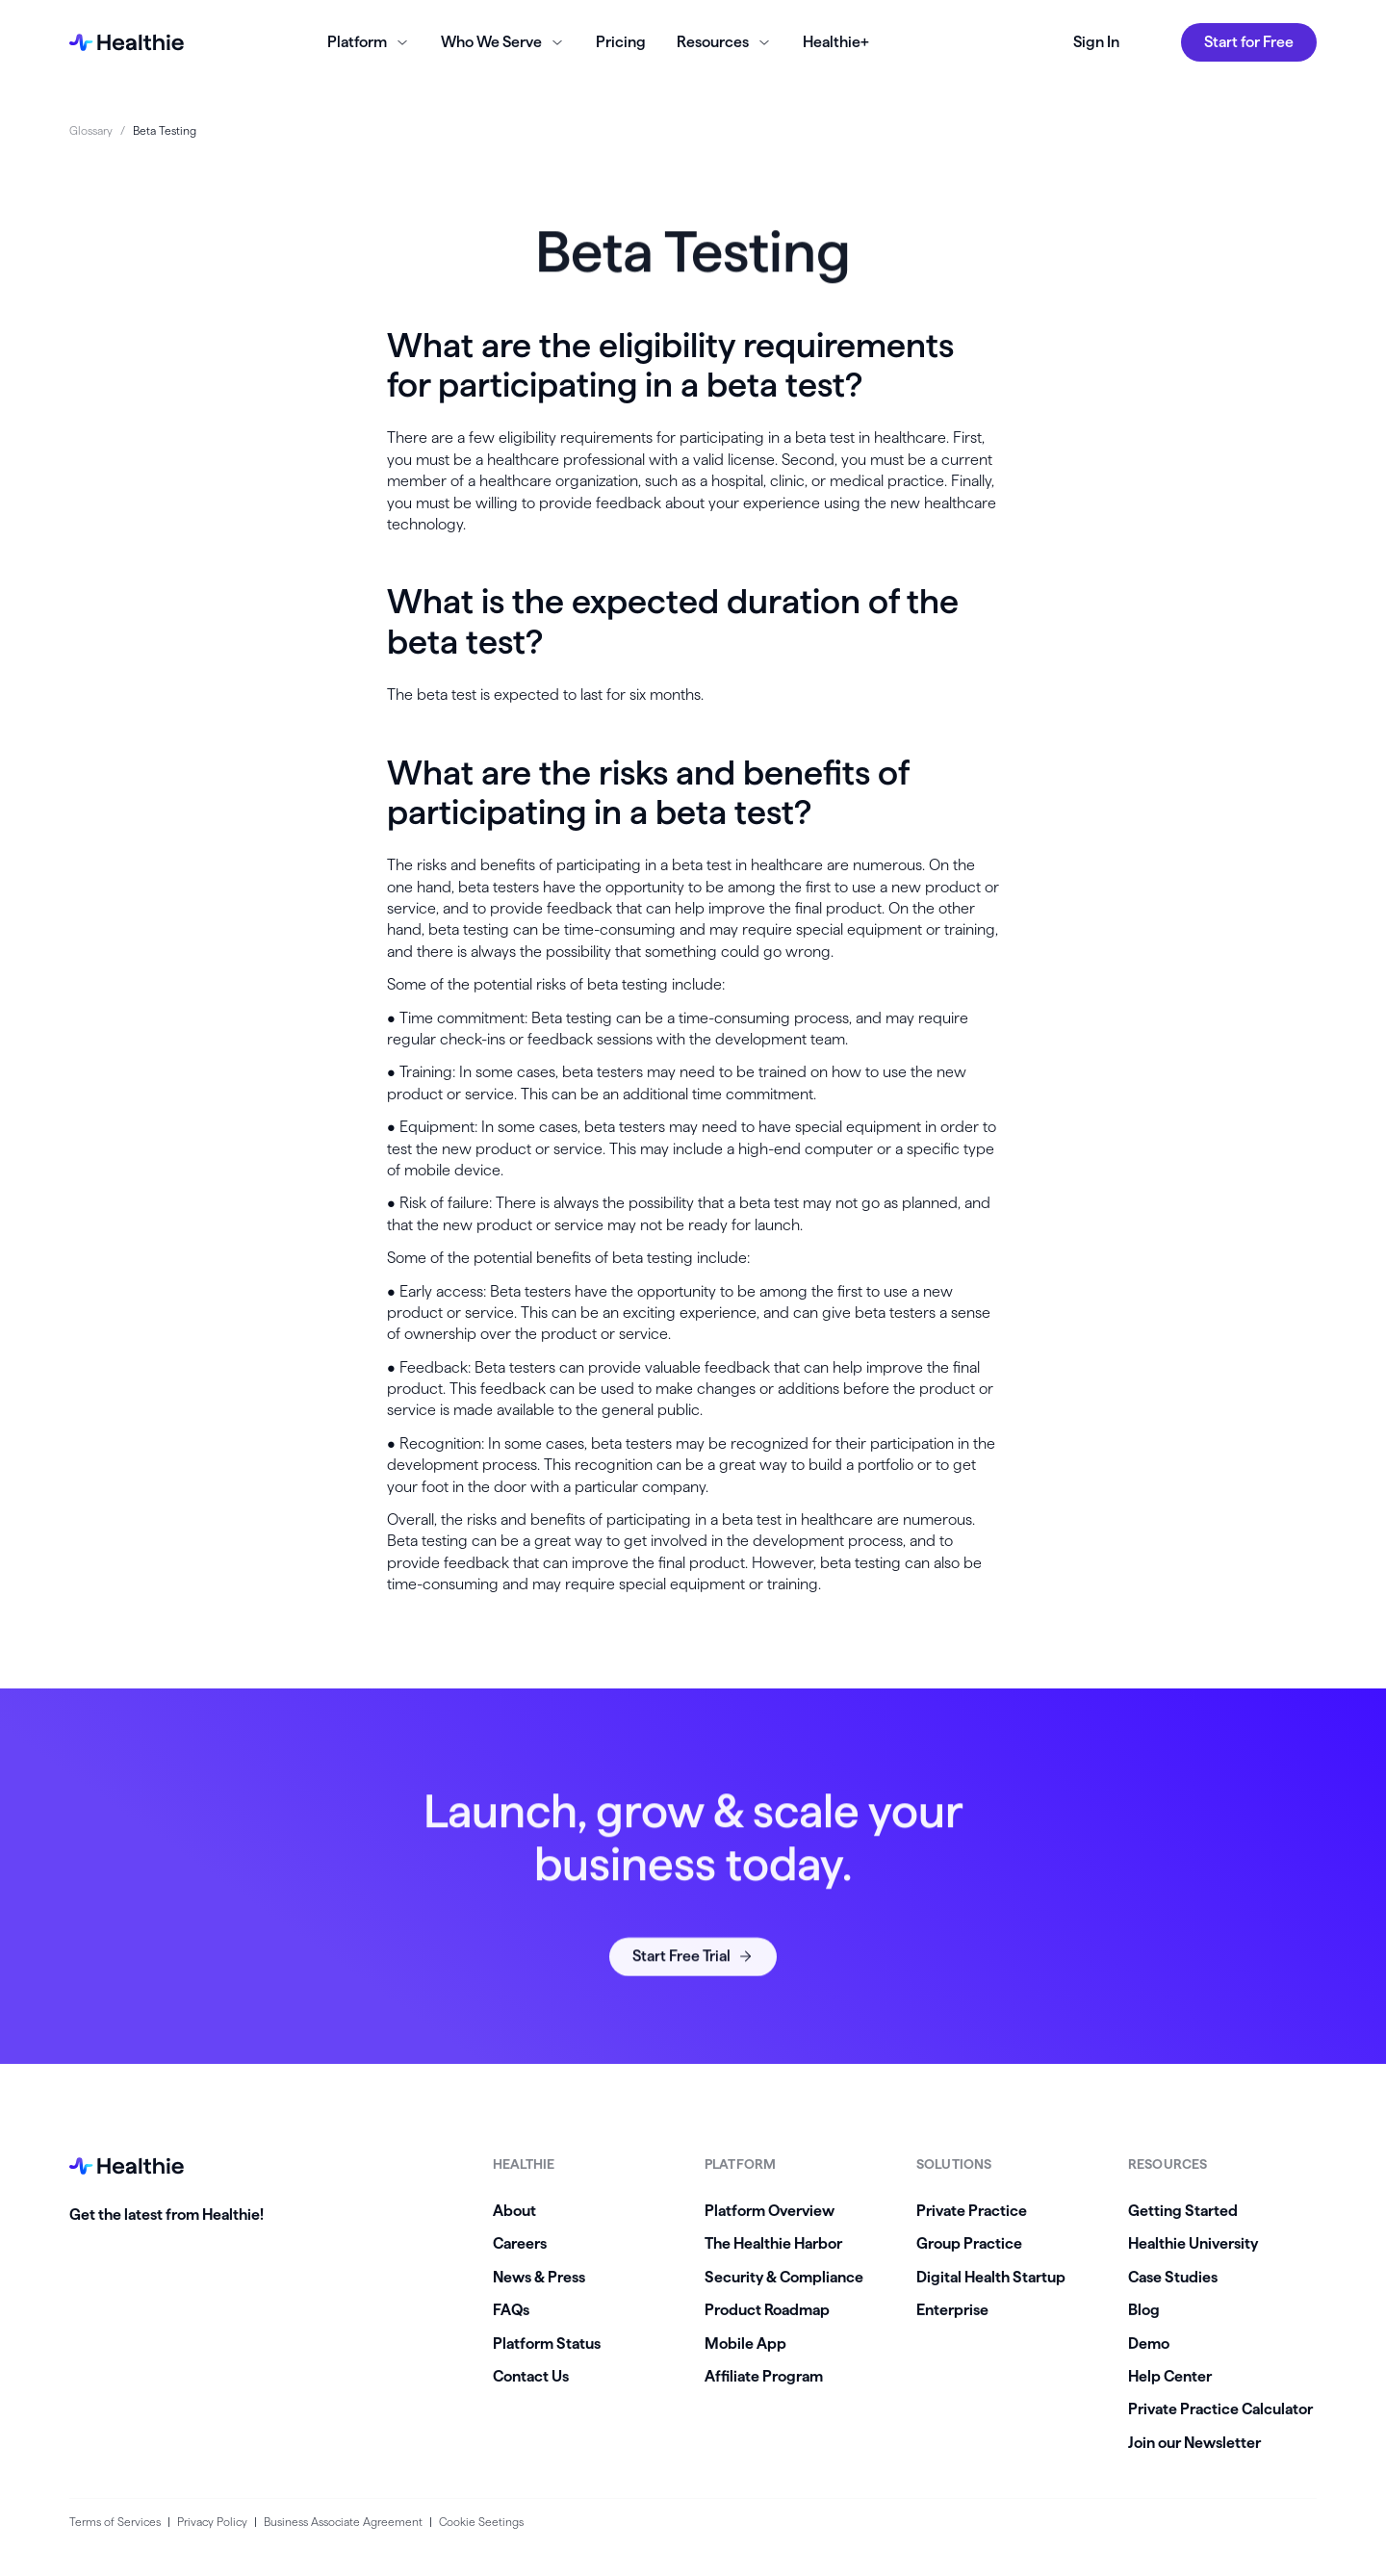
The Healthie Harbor (773, 2243)
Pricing (621, 42)
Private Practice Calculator (1220, 2409)
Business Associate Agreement (343, 2521)
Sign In (1096, 42)
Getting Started (1183, 2210)
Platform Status (547, 2343)
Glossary (91, 130)
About (514, 2210)
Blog (1144, 2310)
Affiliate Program (764, 2376)
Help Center (1170, 2376)
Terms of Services (115, 2521)
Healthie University (1193, 2243)
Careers (520, 2243)
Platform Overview (769, 2210)
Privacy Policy (212, 2521)
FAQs (511, 2310)
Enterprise (952, 2310)
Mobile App (745, 2343)
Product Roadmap (767, 2310)
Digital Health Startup (990, 2277)
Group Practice (969, 2243)
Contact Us (531, 2376)
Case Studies (1173, 2277)
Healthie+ (836, 42)
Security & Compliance (784, 2277)
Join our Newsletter (1194, 2442)
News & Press (539, 2277)
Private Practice (971, 2210)
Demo (1148, 2343)
